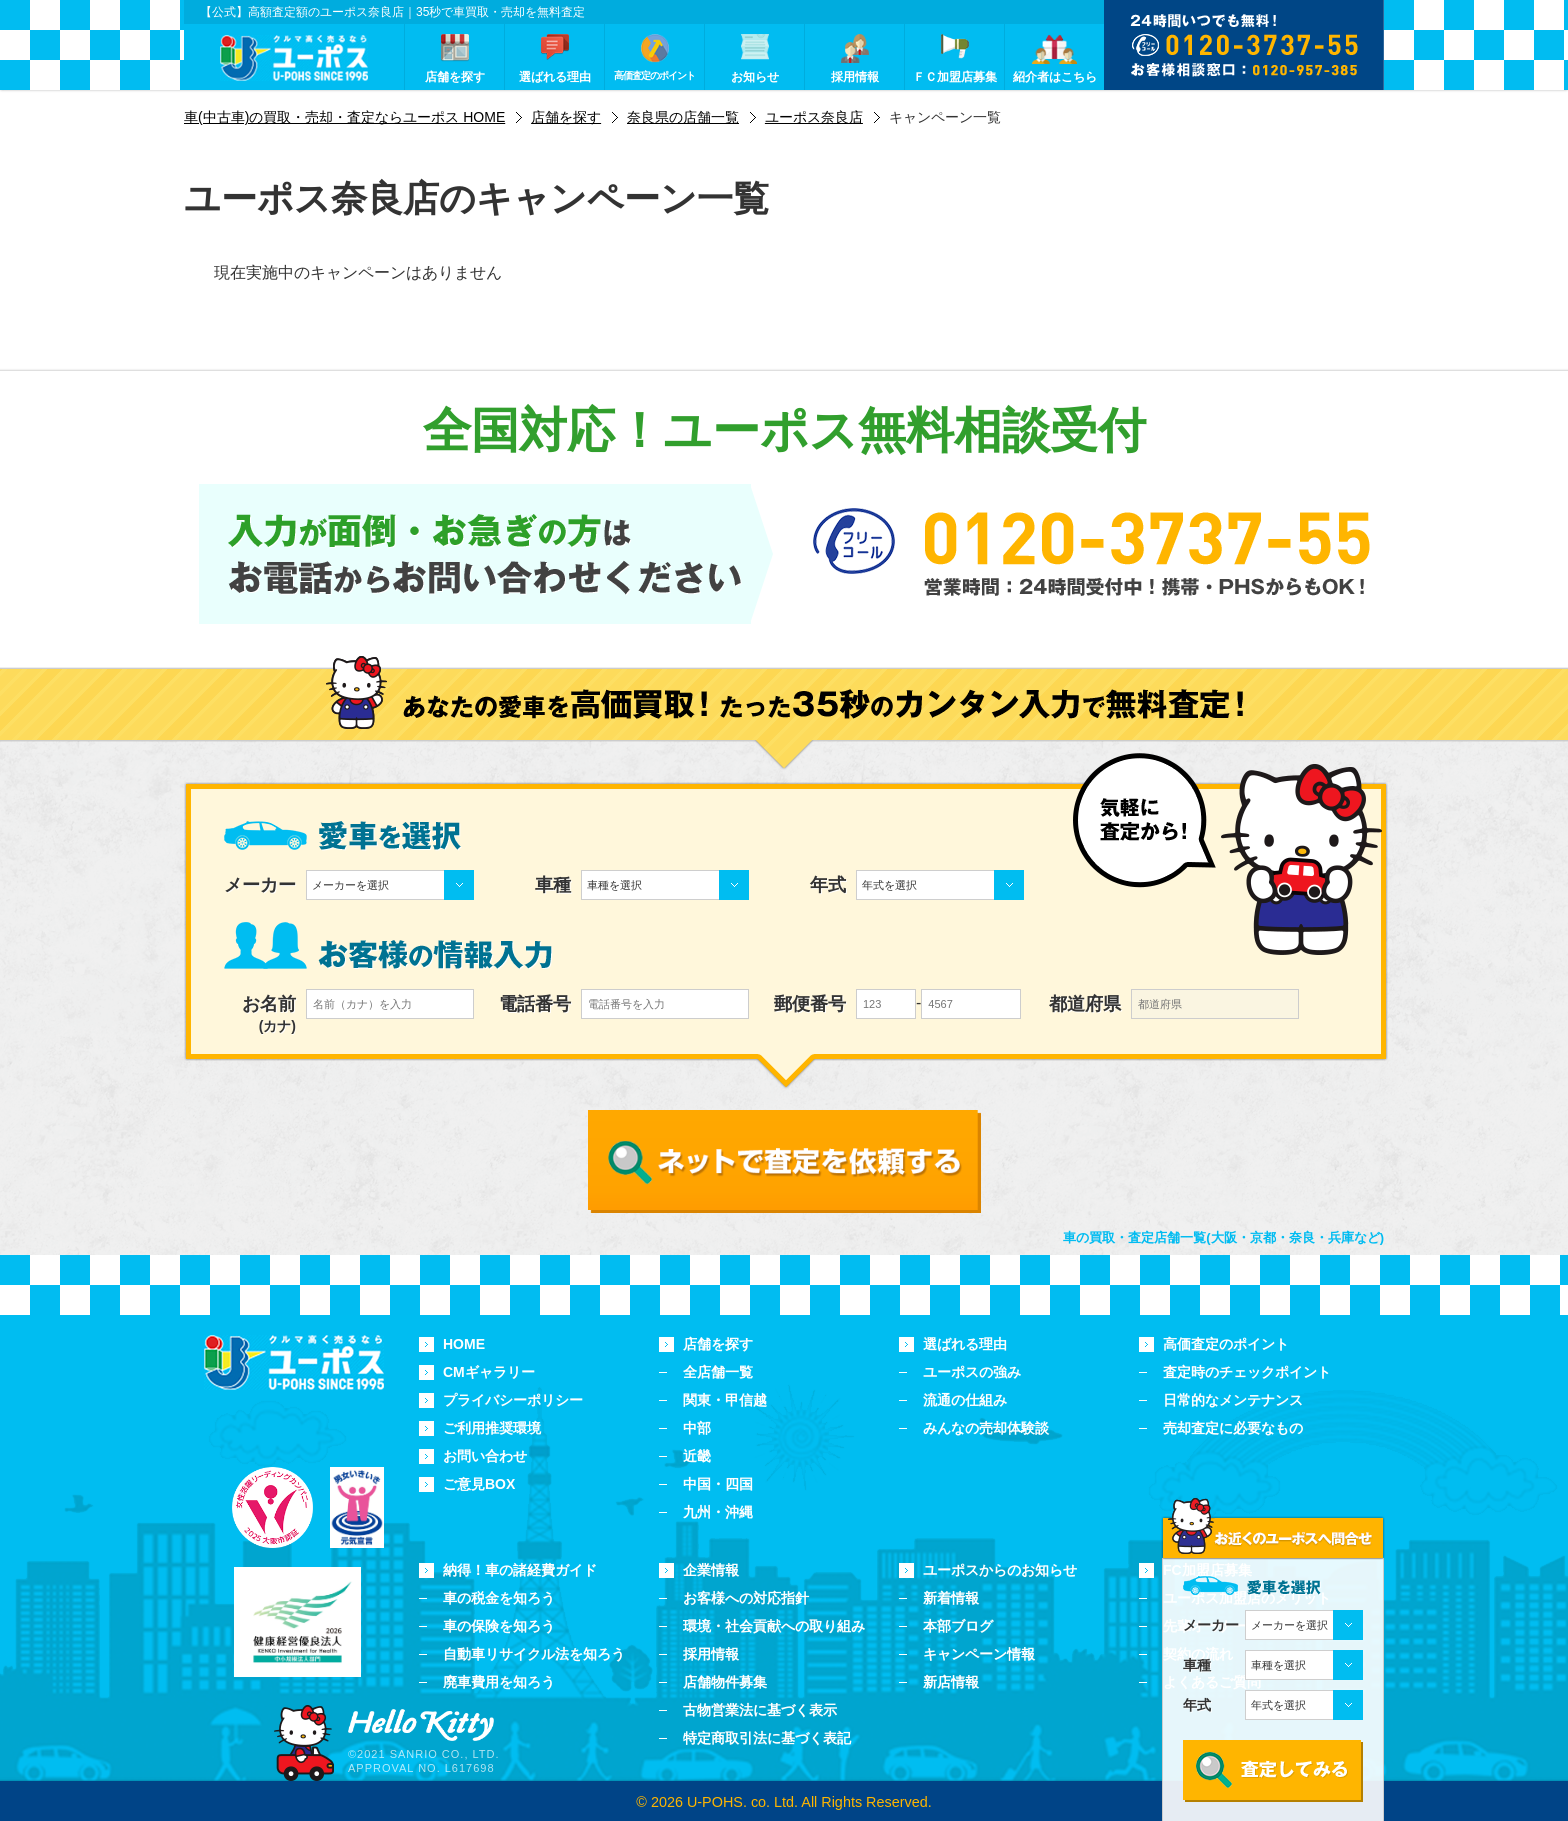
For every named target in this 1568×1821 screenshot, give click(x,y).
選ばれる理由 (965, 1344)
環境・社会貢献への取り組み (774, 1626)
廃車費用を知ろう (499, 1682)
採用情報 (711, 1654)
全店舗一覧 (718, 1372)
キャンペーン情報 (979, 1654)
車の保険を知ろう (499, 1626)
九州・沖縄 (718, 1512)
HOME (464, 1344)
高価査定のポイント (1226, 1344)
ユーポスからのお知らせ (1000, 1570)
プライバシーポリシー (513, 1400)
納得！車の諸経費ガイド (520, 1570)
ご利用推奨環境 (492, 1428)
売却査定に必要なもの (1233, 1428)
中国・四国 (718, 1484)
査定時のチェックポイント (1247, 1372)
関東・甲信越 (725, 1400)
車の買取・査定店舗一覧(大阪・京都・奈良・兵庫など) (1223, 1237)
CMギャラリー (489, 1372)
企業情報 (711, 1570)
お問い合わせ (485, 1456)
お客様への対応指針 (746, 1598)
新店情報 (951, 1682)
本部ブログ (958, 1626)
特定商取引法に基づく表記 (767, 1738)
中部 (697, 1428)
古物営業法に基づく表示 (760, 1710)
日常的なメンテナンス (1233, 1400)
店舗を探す (718, 1344)
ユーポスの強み (972, 1372)
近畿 (697, 1456)
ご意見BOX (479, 1484)
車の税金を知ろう (499, 1598)
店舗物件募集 (725, 1682)
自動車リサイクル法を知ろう (534, 1654)
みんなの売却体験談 (986, 1428)
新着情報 (951, 1598)
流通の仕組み (965, 1400)
